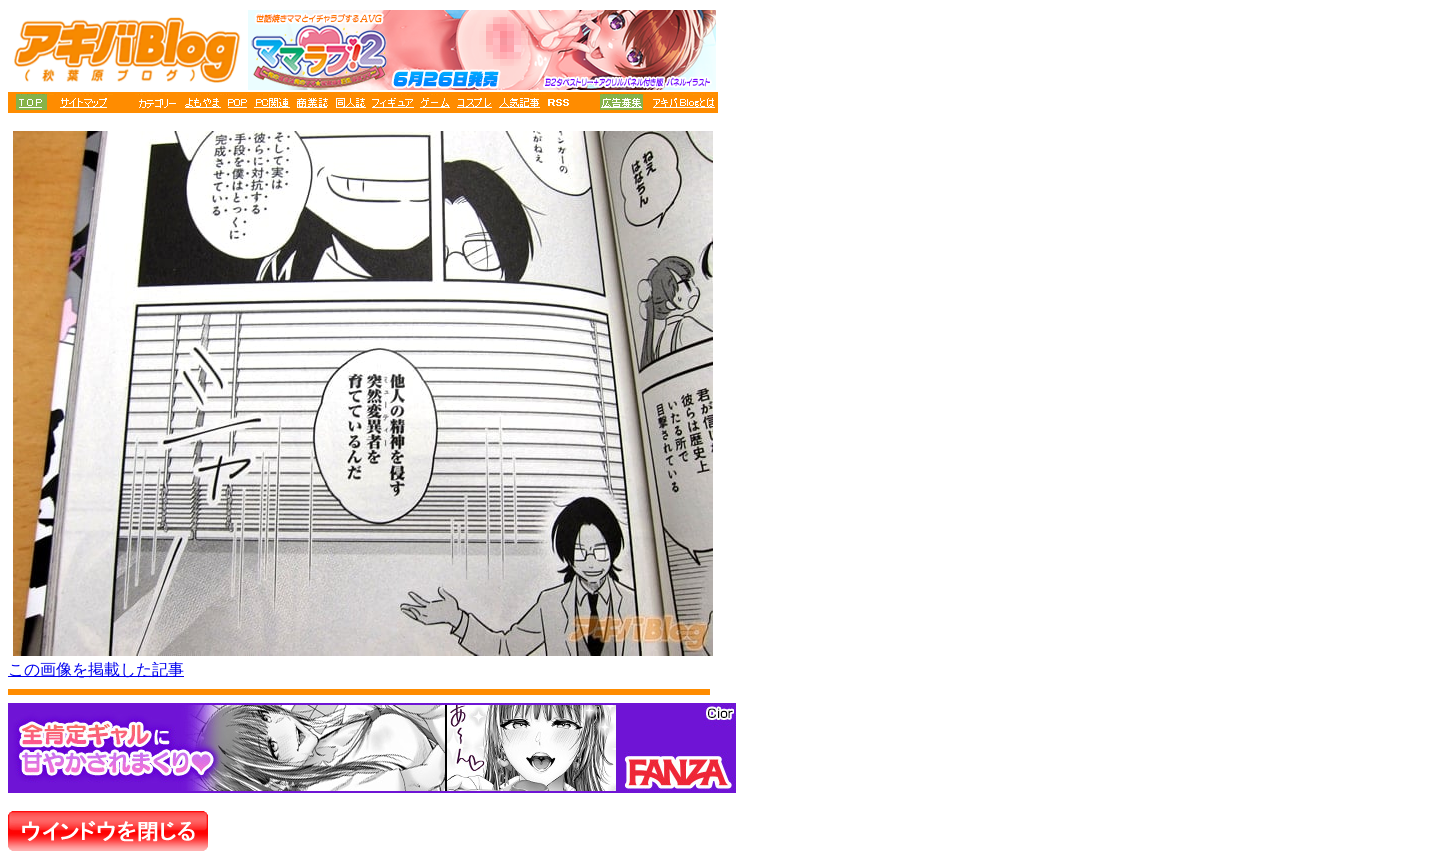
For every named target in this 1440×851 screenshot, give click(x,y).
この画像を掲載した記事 (96, 669)
